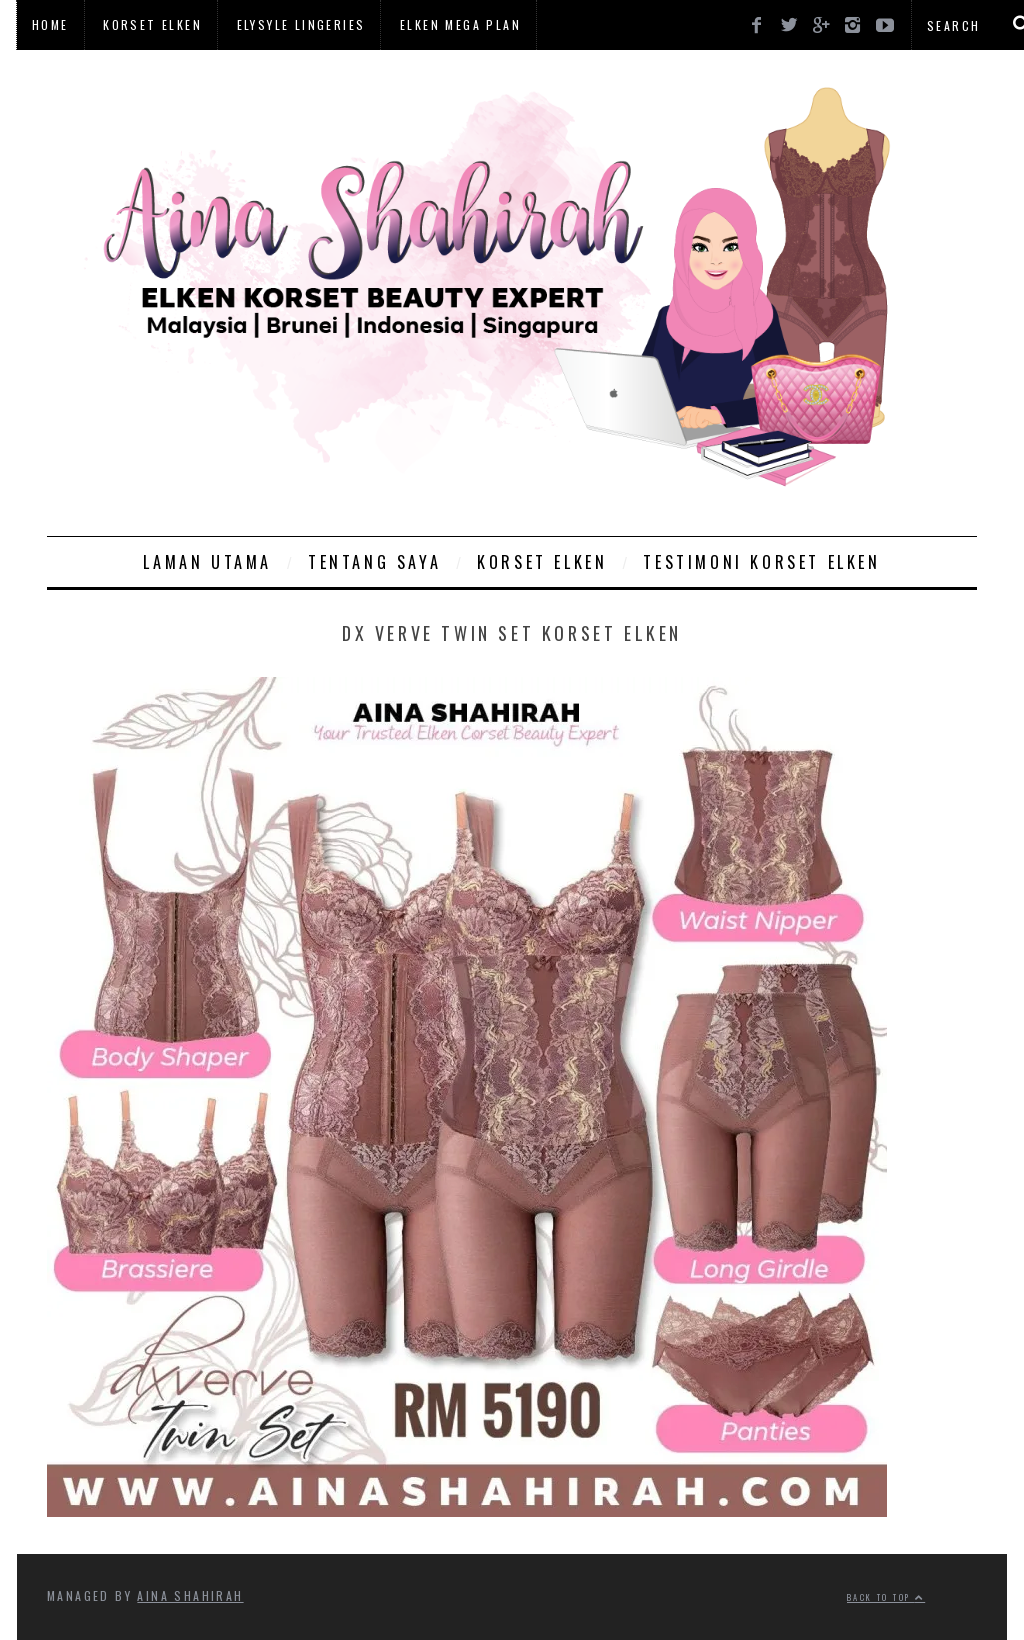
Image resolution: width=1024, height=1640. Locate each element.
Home (50, 24)
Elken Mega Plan (460, 24)
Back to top (886, 1597)
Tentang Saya (374, 562)
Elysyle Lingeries (301, 24)
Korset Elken (152, 24)
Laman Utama (207, 562)
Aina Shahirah (190, 1595)
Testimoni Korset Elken (761, 562)
